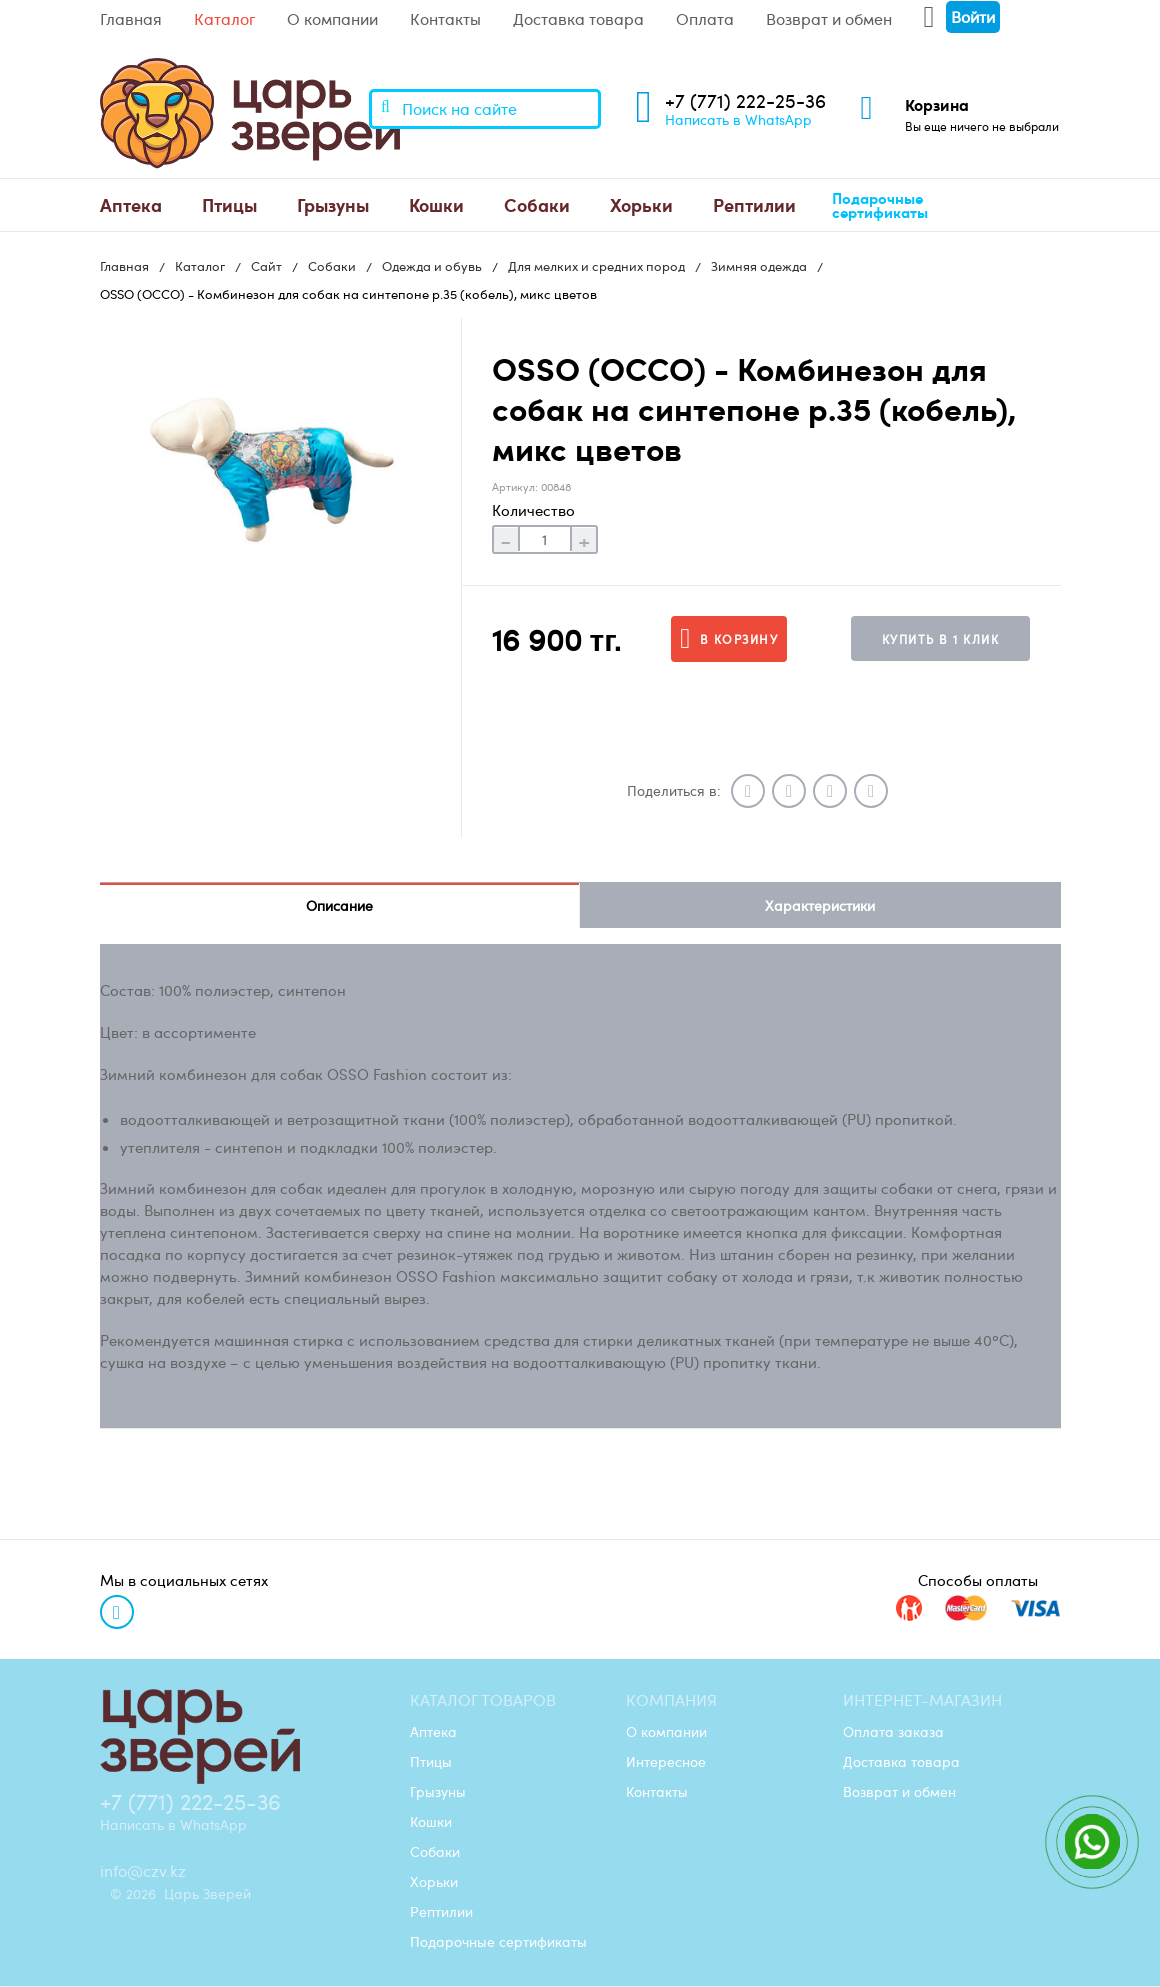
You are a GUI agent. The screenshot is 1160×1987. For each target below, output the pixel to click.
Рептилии (754, 204)
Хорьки (641, 204)
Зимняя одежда (759, 266)
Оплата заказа (893, 1732)
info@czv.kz (143, 1872)
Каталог (224, 19)
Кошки (436, 204)
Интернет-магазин (922, 1701)
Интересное (666, 1762)
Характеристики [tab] (820, 905)
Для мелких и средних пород (596, 266)
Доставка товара (578, 19)
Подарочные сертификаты (880, 205)
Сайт (266, 266)
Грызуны (333, 204)
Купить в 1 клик (941, 639)
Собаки (537, 204)
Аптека (131, 204)
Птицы (229, 204)
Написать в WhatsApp (738, 119)
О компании (332, 19)
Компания (671, 1701)
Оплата (705, 19)
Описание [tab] (339, 905)
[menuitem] (131, 205)
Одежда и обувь (432, 266)
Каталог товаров (483, 1701)
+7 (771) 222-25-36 (745, 100)
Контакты (445, 19)
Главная (131, 19)
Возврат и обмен (829, 19)
